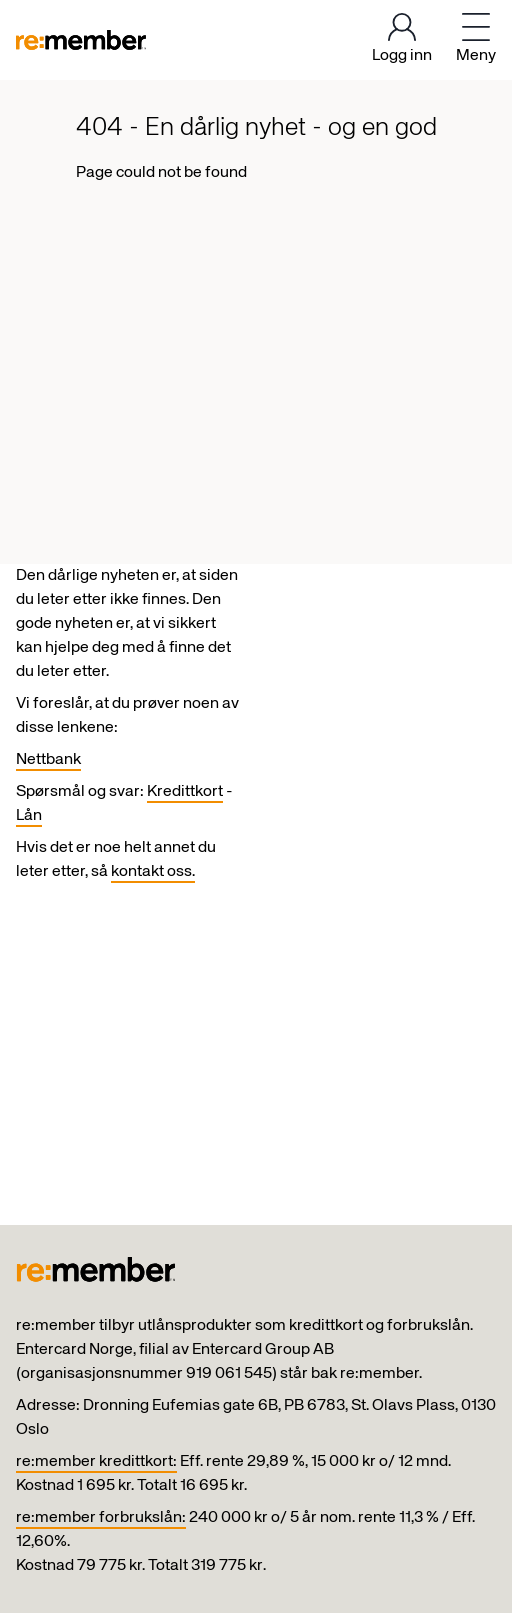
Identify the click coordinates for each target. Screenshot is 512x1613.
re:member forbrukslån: (101, 1518)
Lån (29, 816)
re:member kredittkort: (96, 1462)
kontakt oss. (153, 872)
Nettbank (48, 760)
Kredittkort (185, 792)
